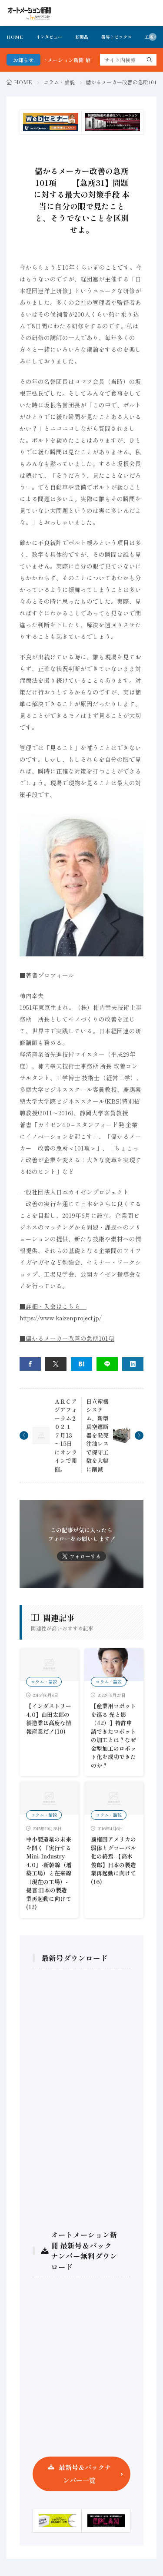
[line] (107, 1364)
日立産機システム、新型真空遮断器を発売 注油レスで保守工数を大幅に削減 (97, 1435)
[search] (149, 59)
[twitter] (56, 1364)
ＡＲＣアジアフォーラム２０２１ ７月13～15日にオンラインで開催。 (65, 1435)
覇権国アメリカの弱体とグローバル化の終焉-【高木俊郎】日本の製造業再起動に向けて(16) (113, 1860)
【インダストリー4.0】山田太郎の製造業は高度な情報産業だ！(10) (48, 1719)
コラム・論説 (59, 82)
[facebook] (30, 1364)
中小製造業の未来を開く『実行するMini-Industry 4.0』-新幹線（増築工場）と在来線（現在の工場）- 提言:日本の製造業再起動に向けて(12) (49, 1873)
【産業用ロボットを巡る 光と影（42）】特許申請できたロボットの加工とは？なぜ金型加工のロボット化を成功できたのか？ (113, 1735)
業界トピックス (116, 36)
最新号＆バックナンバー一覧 (85, 2474)
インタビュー (49, 36)
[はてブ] (81, 1364)
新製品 (81, 36)
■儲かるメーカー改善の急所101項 (67, 1338)
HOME (15, 36)
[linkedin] (132, 1364)
